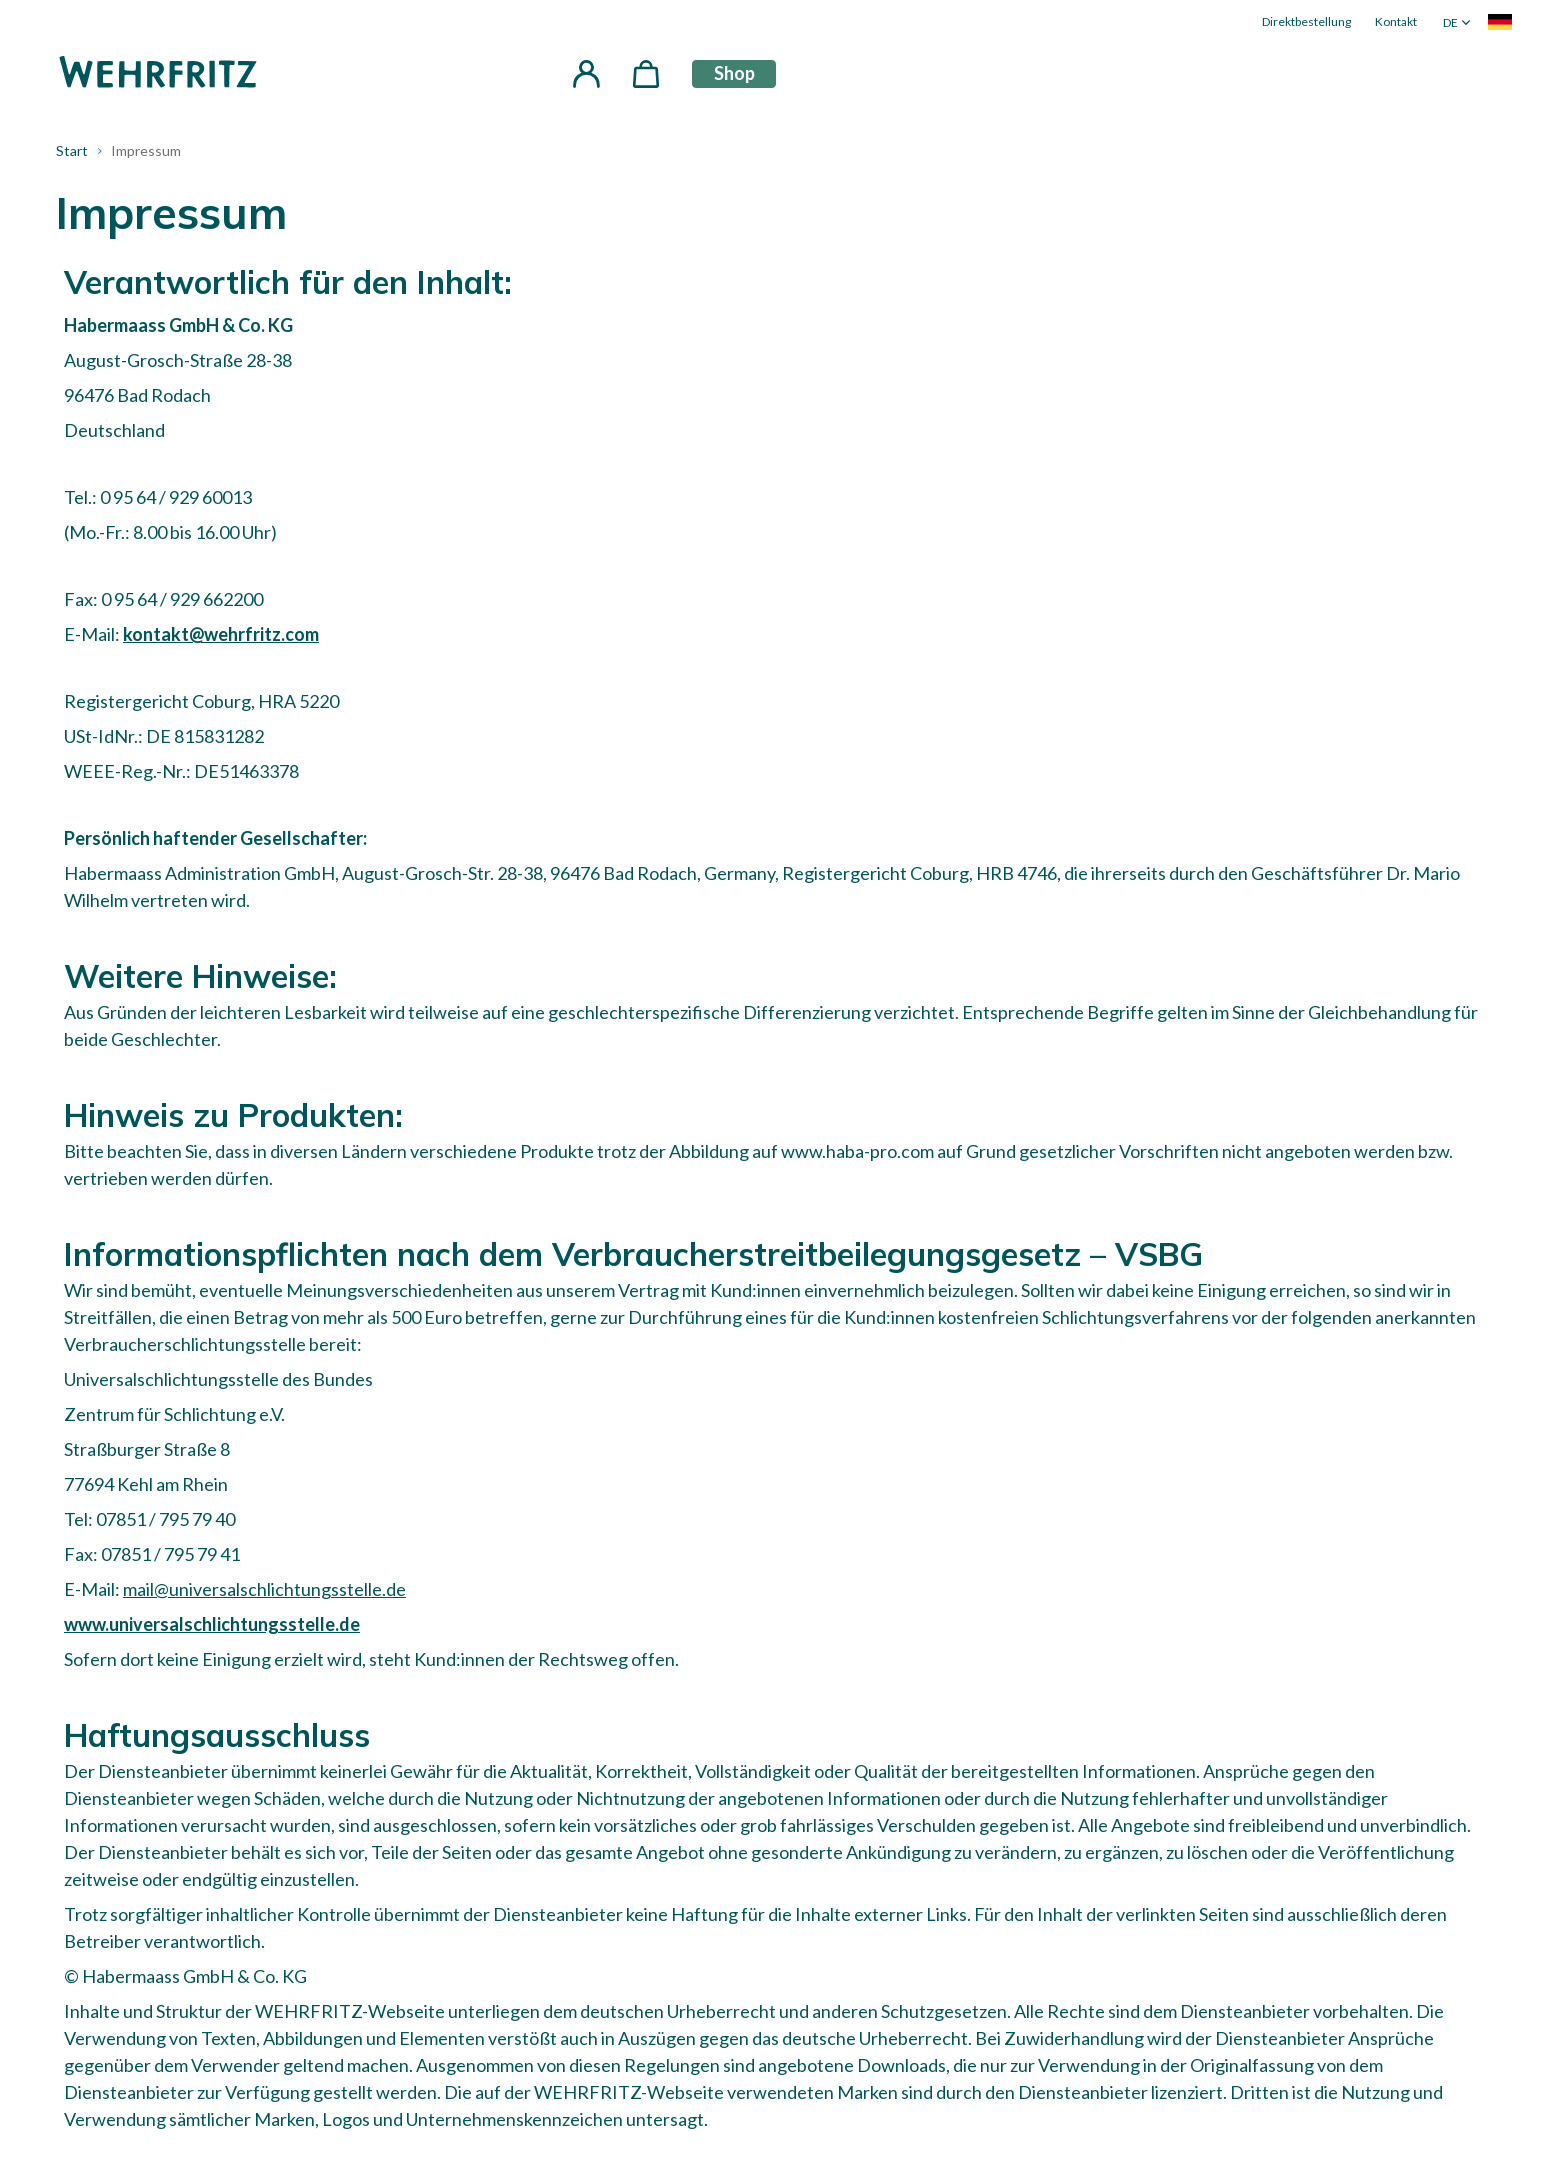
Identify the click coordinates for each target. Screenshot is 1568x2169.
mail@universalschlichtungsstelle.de (264, 1589)
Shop (734, 73)
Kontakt (1396, 21)
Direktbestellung (1306, 21)
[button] (586, 74)
